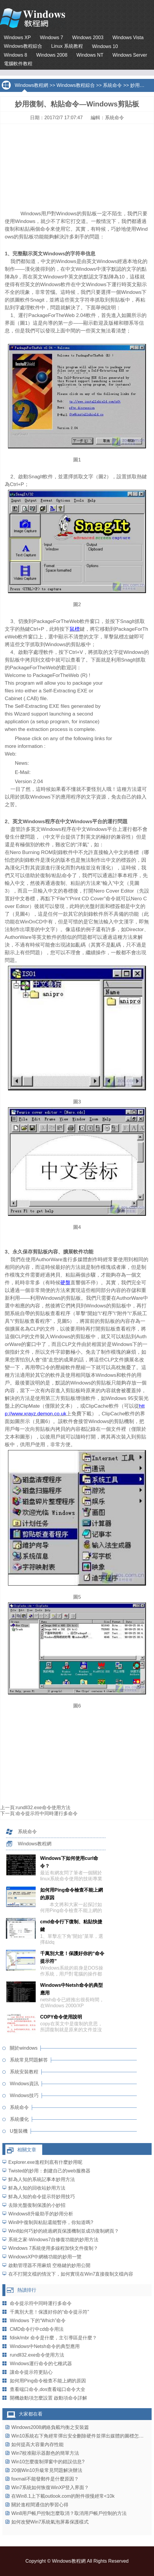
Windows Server (129, 55)
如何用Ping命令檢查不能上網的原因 (48, 2380)
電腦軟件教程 (18, 63)
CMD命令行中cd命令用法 (37, 2329)
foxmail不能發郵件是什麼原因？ (45, 2478)
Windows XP (17, 37)
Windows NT (89, 55)
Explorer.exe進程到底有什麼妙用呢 (45, 2162)
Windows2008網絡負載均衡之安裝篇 (50, 2427)
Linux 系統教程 (67, 46)
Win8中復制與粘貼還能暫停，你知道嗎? (50, 2222)
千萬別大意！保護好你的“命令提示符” (49, 2311)
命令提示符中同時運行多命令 (47, 1813)
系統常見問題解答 (29, 2059)
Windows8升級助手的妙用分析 (40, 2213)
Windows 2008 (51, 55)
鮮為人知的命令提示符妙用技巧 (41, 2196)
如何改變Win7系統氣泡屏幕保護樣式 (50, 2521)
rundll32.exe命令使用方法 (43, 1807)
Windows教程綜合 (23, 46)
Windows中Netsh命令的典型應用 (45, 2346)
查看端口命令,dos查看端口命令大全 (47, 2389)
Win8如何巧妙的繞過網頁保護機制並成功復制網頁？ (63, 2231)
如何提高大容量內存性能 (37, 2444)
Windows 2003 (87, 37)
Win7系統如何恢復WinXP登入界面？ (50, 2487)
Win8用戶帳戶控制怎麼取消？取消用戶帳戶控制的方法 (69, 2513)
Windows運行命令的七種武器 (41, 2363)
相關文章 (26, 2149)
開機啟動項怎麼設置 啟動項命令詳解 (48, 2397)
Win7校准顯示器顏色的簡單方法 (45, 2453)
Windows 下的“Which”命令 (38, 2320)
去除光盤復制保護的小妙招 (36, 2205)
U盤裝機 (19, 2131)
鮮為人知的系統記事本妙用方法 (41, 2179)
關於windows (23, 2048)
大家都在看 (31, 2413)
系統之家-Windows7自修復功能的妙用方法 (53, 2239)
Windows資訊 (24, 2083)
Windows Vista (128, 37)
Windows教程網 (31, 85)
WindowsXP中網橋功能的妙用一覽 (44, 2256)
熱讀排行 (26, 2290)
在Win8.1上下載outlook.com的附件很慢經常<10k (62, 2496)
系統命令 (112, 85)
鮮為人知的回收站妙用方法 (36, 2188)
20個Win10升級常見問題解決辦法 (46, 2470)
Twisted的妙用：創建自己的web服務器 (49, 2170)
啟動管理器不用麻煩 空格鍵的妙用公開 (49, 2265)
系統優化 (19, 2119)
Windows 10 (105, 46)
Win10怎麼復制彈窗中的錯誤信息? (47, 2461)
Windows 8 (15, 55)
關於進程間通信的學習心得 (39, 2504)
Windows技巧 (24, 2095)
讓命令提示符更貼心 (31, 2372)
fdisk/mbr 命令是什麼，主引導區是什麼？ (53, 2337)
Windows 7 (51, 37)
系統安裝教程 (24, 2071)
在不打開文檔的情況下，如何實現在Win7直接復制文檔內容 (70, 2273)
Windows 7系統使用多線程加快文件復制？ (53, 2248)
